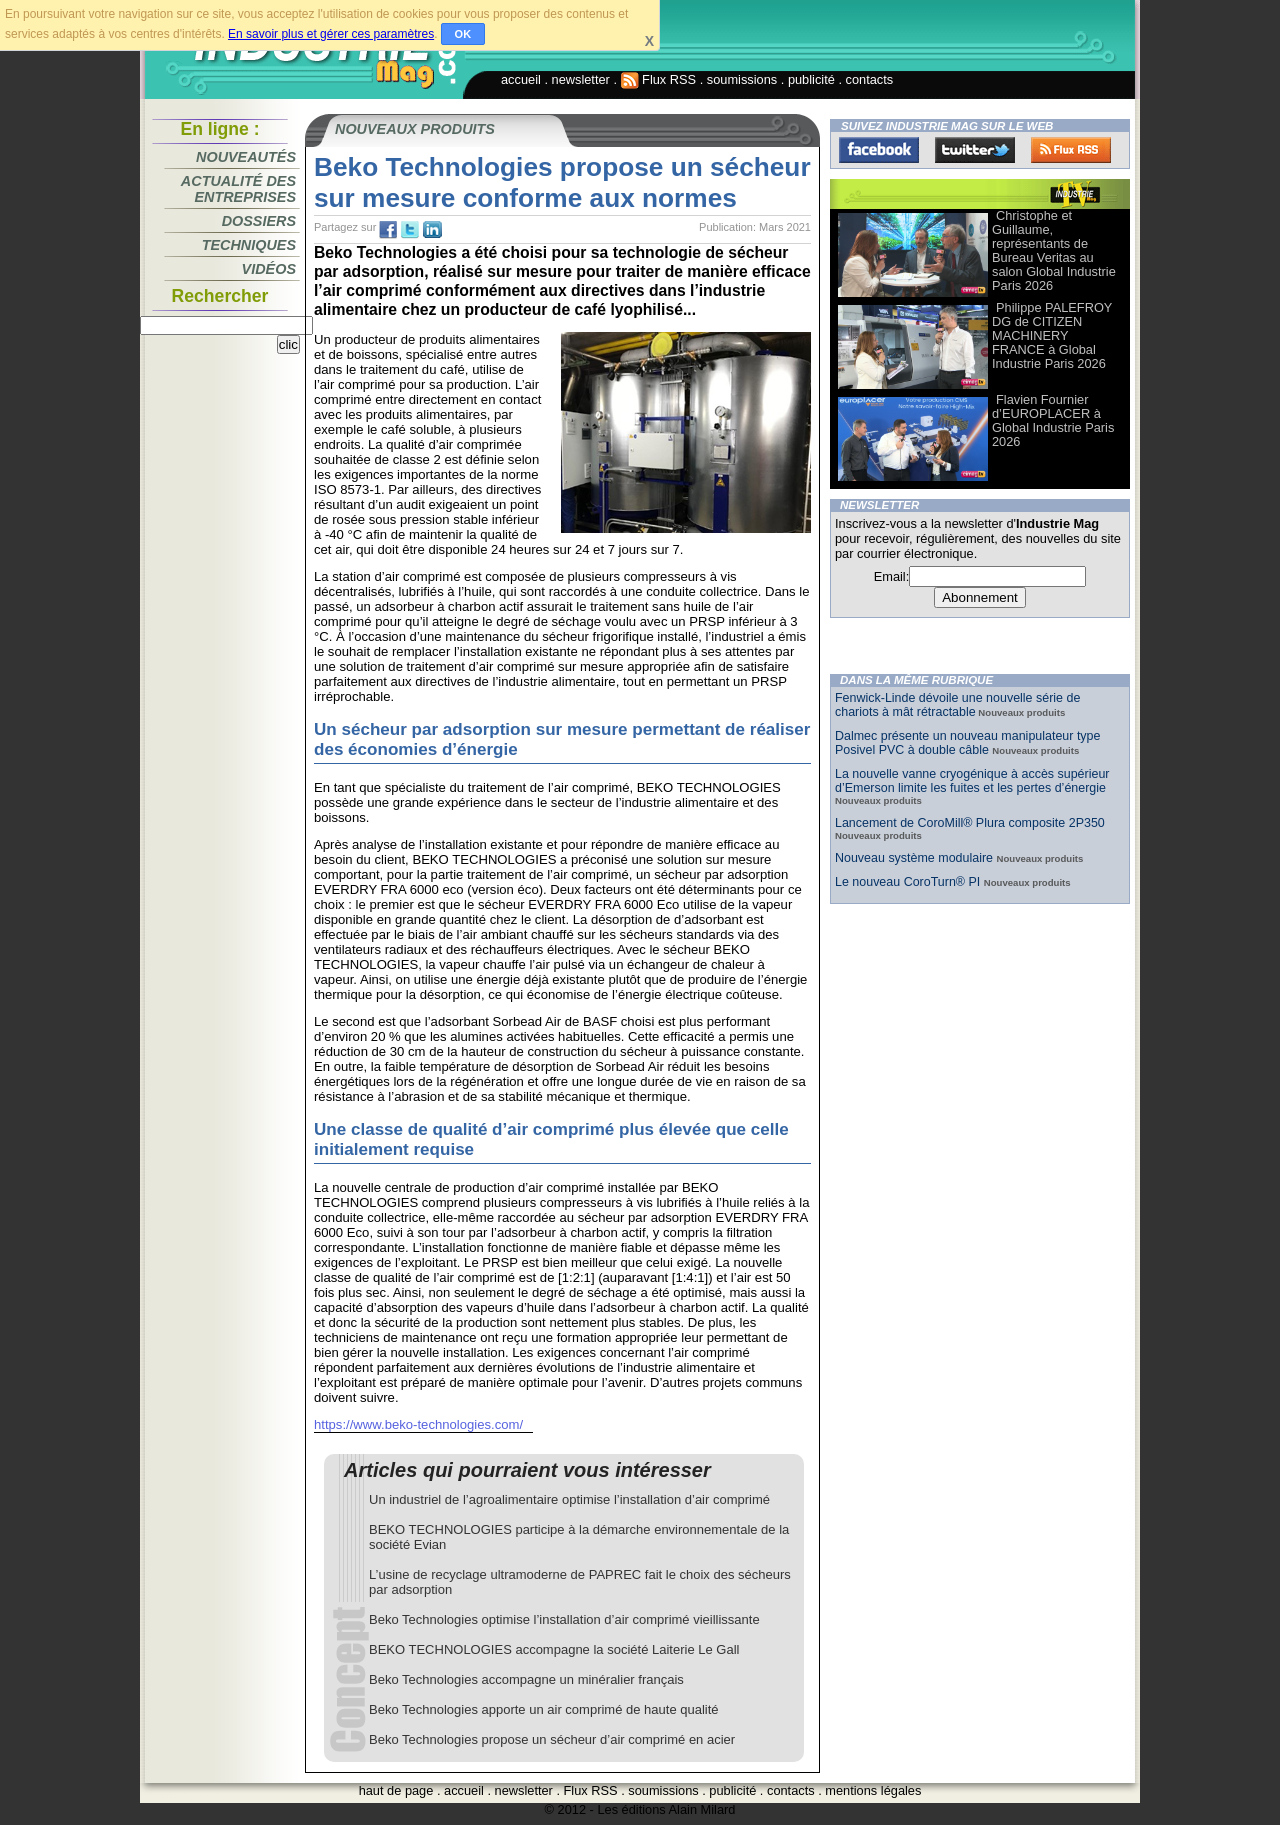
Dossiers (259, 221)
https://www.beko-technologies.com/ (418, 1424)
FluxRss (1071, 150)
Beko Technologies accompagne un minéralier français (526, 1679)
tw (410, 230)
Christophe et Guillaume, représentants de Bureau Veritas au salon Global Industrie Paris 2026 (1054, 250)
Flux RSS (659, 79)
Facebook (879, 150)
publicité (811, 79)
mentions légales (873, 1790)
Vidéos (269, 269)
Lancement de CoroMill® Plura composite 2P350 (970, 823)
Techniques (249, 245)
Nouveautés (246, 157)
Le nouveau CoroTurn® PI (909, 882)
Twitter (975, 150)
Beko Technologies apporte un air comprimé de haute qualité (544, 1709)
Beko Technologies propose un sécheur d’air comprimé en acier (552, 1739)
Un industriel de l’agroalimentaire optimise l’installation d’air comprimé (569, 1499)
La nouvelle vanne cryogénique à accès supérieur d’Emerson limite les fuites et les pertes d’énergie (972, 781)
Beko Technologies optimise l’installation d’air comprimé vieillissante (564, 1619)
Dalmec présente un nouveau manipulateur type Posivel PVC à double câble (967, 743)
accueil (521, 79)
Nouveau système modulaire (915, 858)
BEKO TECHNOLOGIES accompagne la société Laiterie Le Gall (554, 1649)
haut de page (396, 1790)
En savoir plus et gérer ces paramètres (331, 34)
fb (388, 230)
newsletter (581, 79)
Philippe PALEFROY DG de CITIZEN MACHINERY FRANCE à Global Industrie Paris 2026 (1052, 335)
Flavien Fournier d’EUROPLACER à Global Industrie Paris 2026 (1053, 420)
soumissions (742, 79)
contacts (870, 79)
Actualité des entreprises (238, 189)
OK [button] (463, 34)
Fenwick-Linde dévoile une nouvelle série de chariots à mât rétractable (957, 705)
